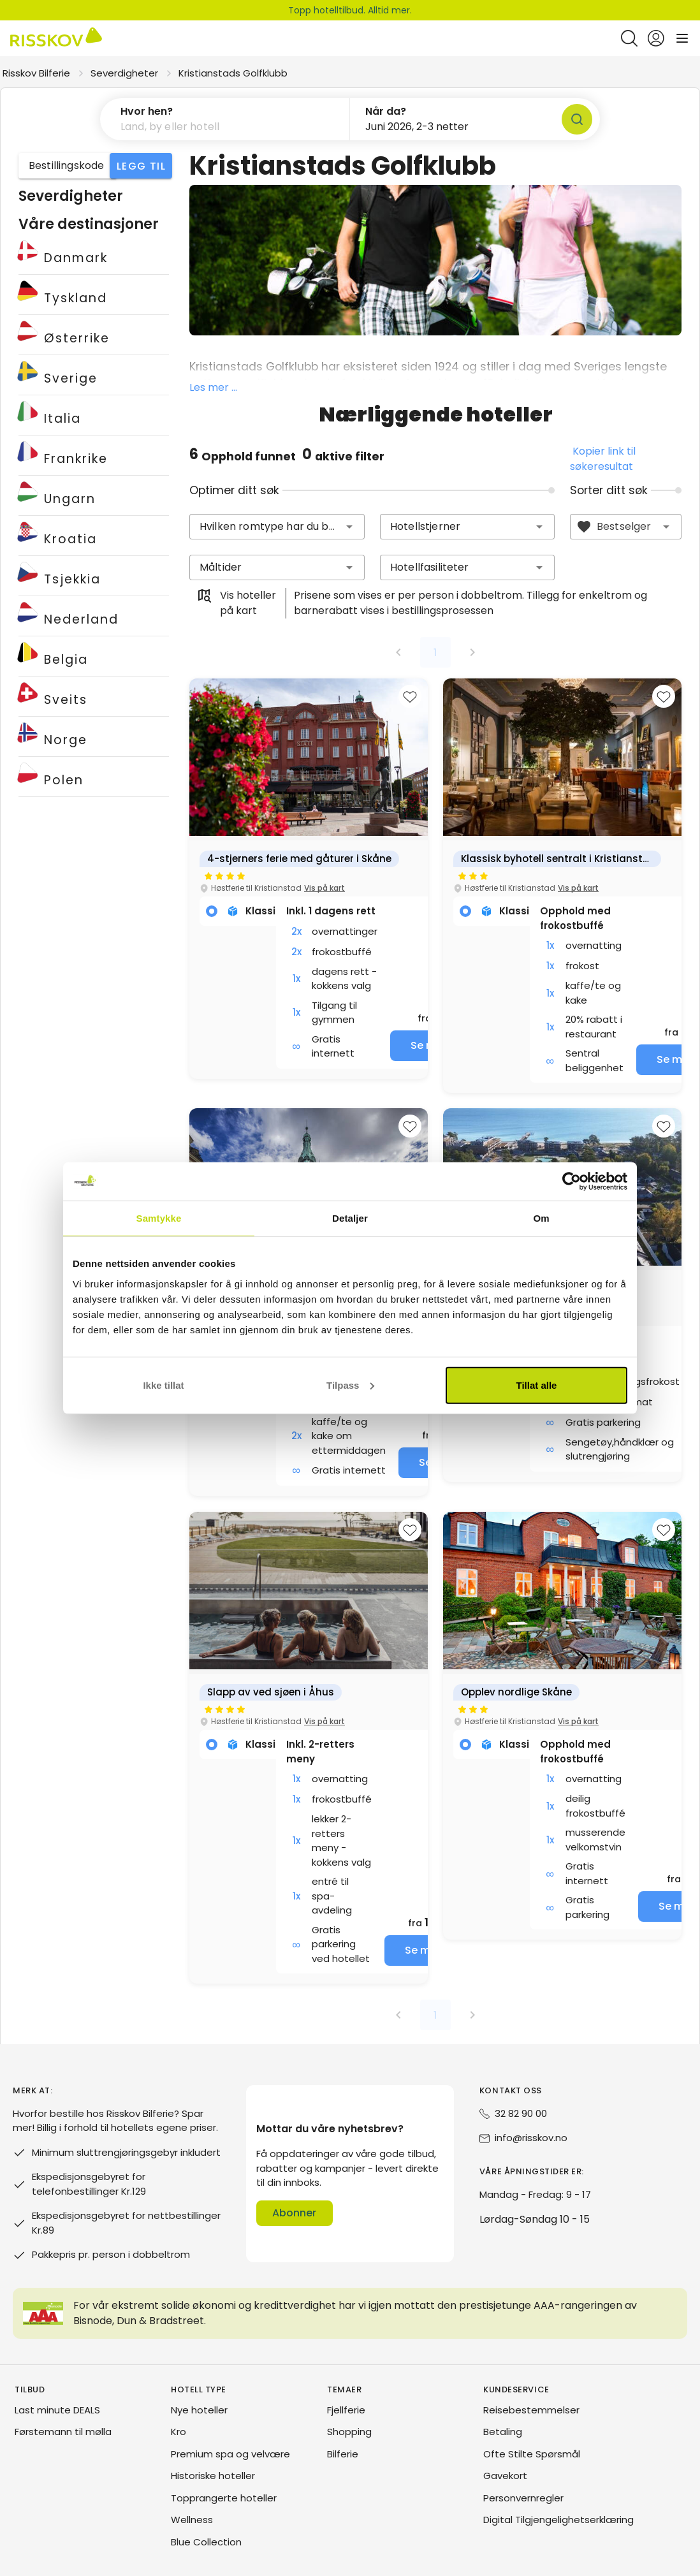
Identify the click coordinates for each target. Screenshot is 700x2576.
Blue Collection (206, 2542)
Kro (178, 2432)
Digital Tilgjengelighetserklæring (558, 2520)
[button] (349, 527)
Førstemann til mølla (63, 2432)
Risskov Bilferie (36, 73)
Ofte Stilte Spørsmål (531, 2454)
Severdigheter (124, 73)
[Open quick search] (629, 38)
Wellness (192, 2520)
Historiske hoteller (213, 2476)
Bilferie (342, 2454)
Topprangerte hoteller (224, 2498)
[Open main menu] (682, 38)
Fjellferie (346, 2410)
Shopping (349, 2432)
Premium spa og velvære (230, 2454)
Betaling (502, 2432)
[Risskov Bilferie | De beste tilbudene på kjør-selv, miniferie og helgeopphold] (56, 38)
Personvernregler (523, 2498)
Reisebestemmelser (531, 2410)
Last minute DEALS (57, 2410)
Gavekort (505, 2476)
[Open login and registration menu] (656, 38)
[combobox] (277, 527)
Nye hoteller (199, 2410)
